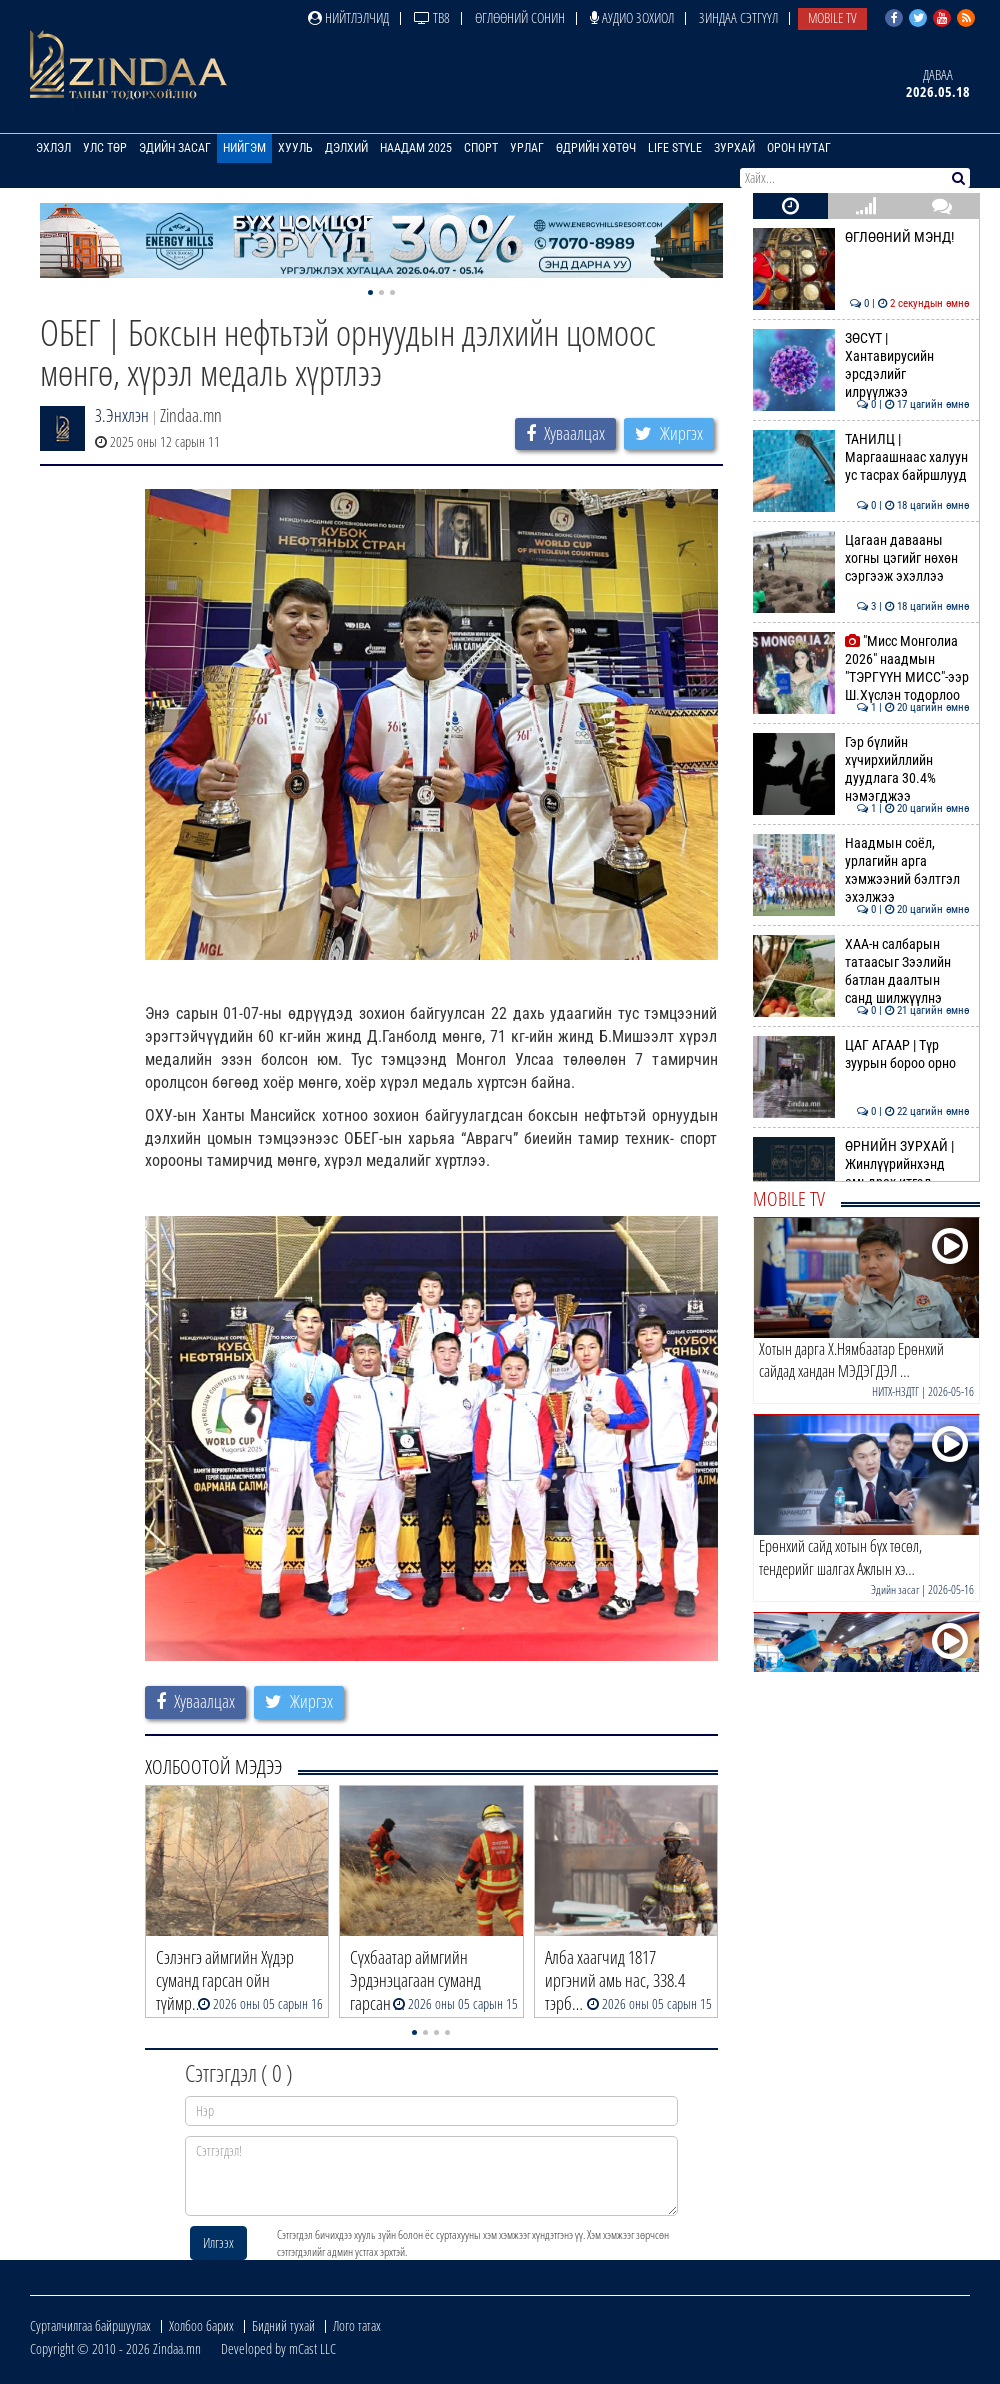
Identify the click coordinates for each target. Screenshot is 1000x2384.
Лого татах (357, 2325)
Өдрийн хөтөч (596, 148)
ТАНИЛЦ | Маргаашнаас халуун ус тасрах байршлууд (861, 457)
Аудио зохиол (632, 17)
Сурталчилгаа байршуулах (90, 2325)
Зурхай (734, 148)
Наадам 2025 (416, 148)
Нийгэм (244, 148)
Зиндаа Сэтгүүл (738, 17)
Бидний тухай (283, 2325)
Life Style (675, 148)
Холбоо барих (201, 2325)
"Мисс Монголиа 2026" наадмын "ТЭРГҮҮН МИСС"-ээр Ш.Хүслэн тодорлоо (861, 668)
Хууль (295, 148)
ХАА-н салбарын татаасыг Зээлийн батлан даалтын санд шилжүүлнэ (861, 971)
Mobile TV (832, 17)
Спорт (481, 148)
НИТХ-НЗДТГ (895, 1391)
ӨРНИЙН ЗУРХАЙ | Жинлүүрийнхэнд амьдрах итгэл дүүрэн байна (861, 1173)
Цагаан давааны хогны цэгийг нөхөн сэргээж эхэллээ (861, 558)
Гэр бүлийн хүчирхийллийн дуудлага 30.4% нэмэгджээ (861, 769)
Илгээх (218, 2242)
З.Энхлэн (122, 415)
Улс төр (105, 148)
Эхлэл (53, 148)
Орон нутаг (799, 148)
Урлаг (527, 148)
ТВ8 (432, 17)
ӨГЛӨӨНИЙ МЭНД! (861, 237)
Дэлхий (346, 148)
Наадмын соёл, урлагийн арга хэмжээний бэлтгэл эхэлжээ (861, 870)
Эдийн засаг (175, 148)
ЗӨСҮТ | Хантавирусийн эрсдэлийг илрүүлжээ (861, 365)
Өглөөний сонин (520, 17)
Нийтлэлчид (348, 17)
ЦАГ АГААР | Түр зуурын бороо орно (861, 1054)
